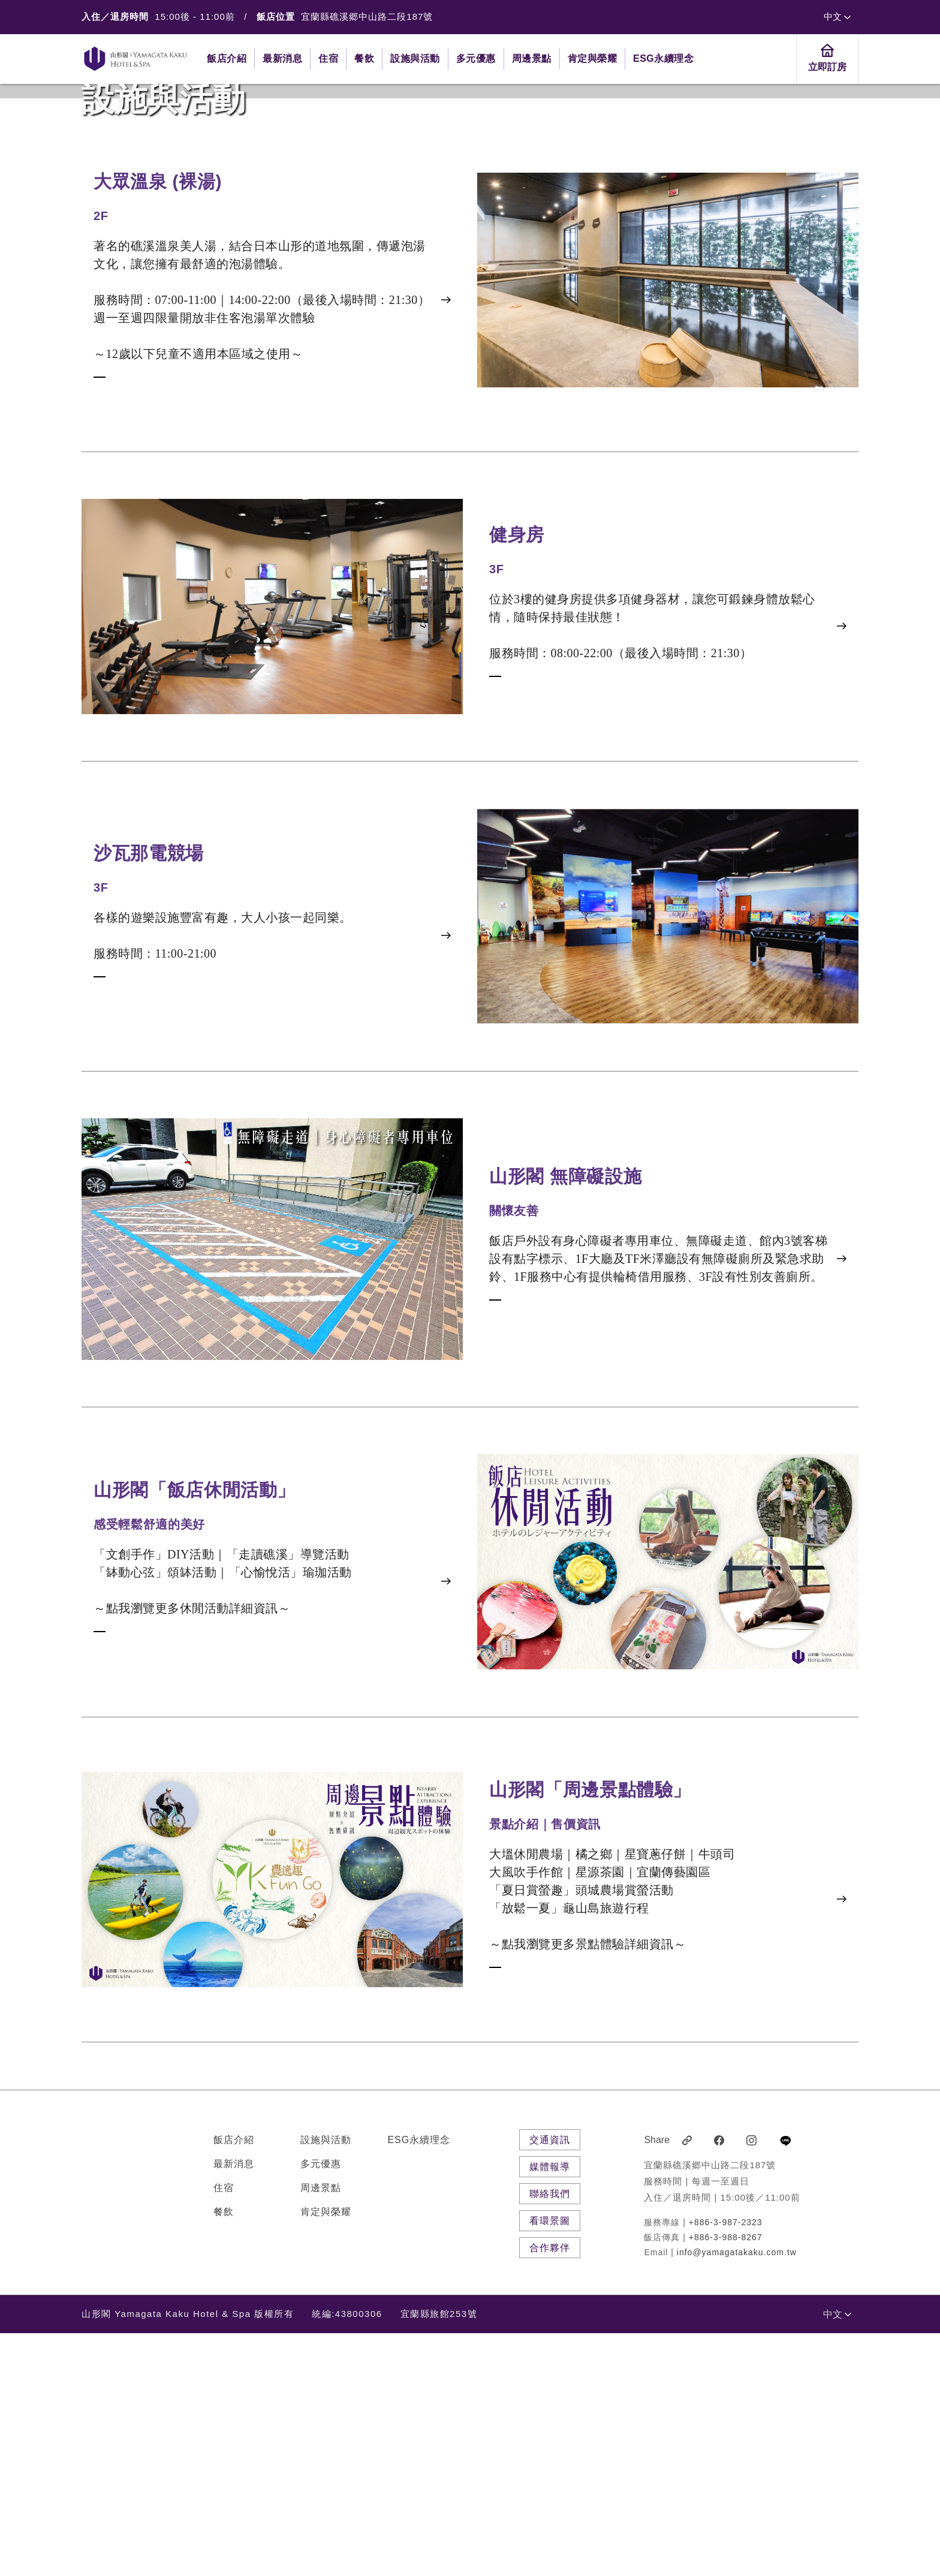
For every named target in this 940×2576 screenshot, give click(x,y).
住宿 (223, 2430)
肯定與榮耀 (325, 2454)
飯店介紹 (233, 2383)
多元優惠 (320, 2407)
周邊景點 (320, 2430)
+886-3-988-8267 (726, 2480)
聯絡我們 (549, 2436)
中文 (837, 16)
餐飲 (223, 2454)
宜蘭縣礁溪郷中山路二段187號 (367, 16)
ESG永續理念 (418, 2383)
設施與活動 (325, 2383)
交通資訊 (549, 2383)
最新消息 (233, 2407)
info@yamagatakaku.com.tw (737, 2495)
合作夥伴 (549, 2490)
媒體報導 (549, 2410)
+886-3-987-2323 (726, 2465)
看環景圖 (549, 2463)
